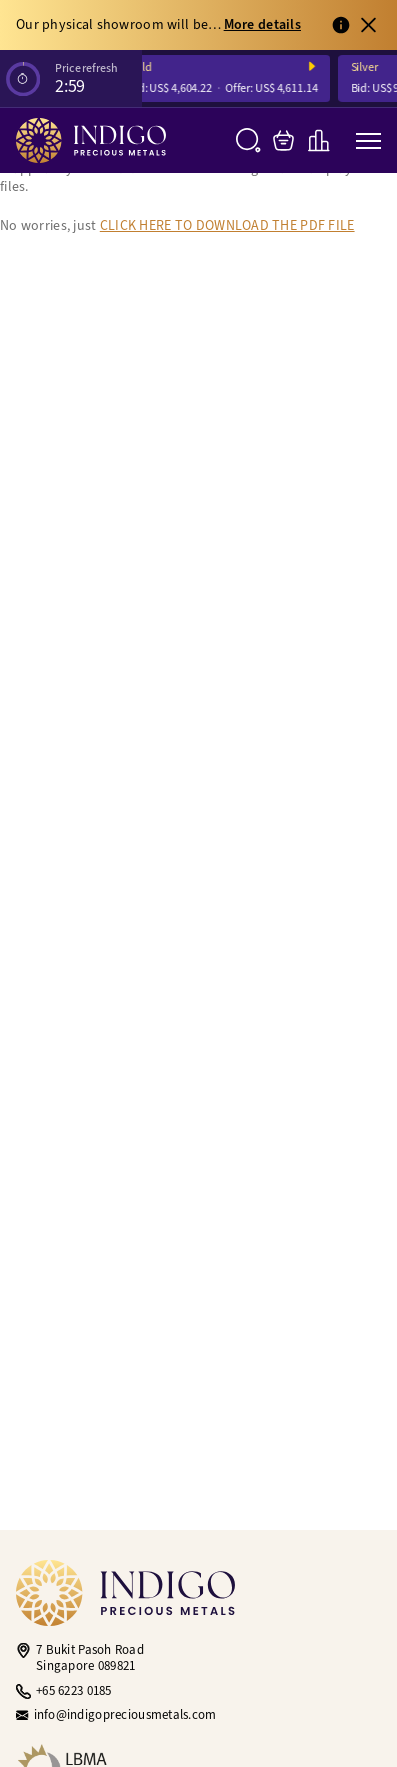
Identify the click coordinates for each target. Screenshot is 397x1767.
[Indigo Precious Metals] (91, 140)
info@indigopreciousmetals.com (125, 1715)
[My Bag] (283, 140)
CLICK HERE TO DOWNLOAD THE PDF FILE (227, 225)
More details (262, 25)
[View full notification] (341, 25)
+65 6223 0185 (74, 1691)
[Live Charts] (318, 140)
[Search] (248, 140)
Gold (143, 67)
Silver (367, 67)
